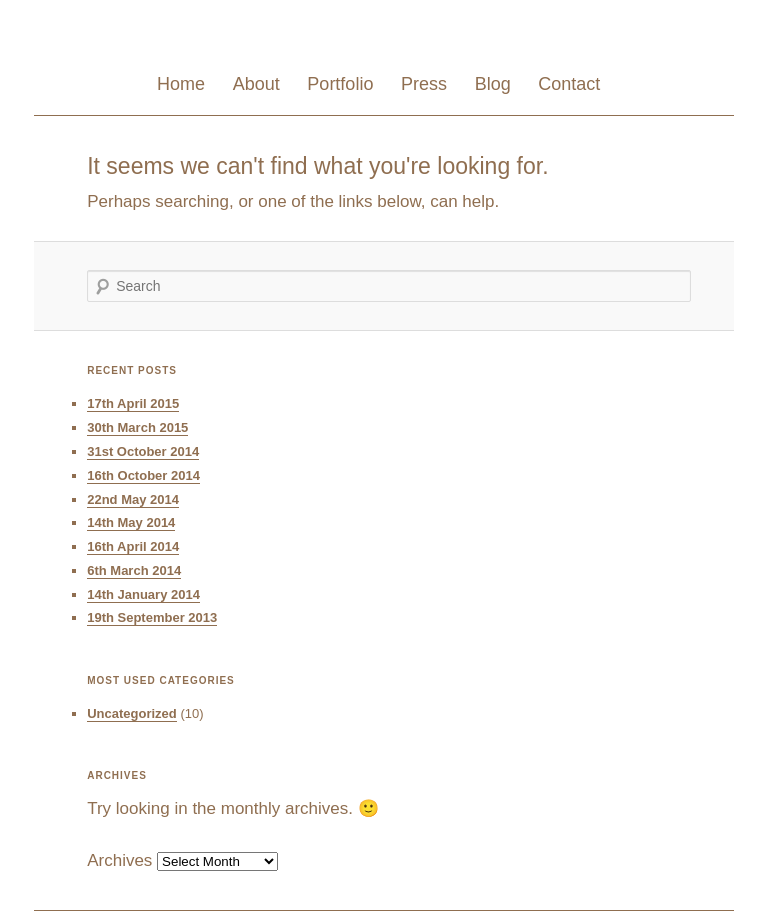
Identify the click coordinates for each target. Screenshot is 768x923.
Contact (569, 84)
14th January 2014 (143, 594)
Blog (493, 84)
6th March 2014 (134, 570)
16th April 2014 (133, 546)
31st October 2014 (143, 451)
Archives (119, 860)
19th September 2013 (152, 617)
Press (424, 84)
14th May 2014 (131, 522)
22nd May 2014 (133, 499)
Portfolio (340, 84)
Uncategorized (132, 713)
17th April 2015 (133, 403)
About (256, 84)
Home (181, 84)
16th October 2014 (143, 475)
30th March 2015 (137, 427)
